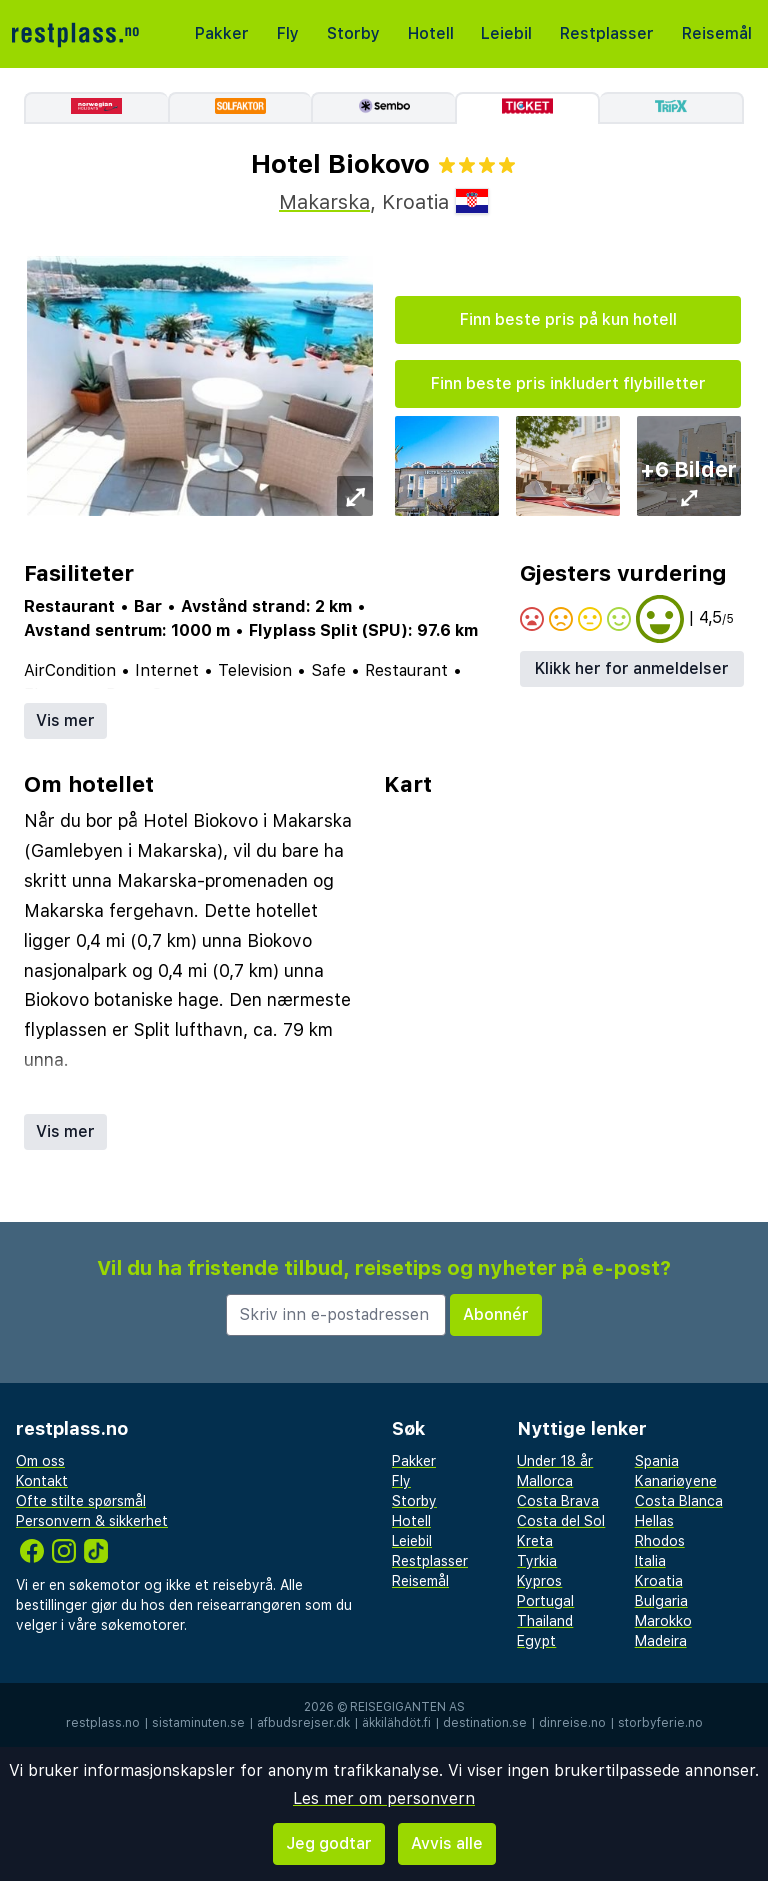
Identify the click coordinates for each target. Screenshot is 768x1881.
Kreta (535, 1541)
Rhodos (660, 1541)
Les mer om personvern (384, 1798)
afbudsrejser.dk (303, 1723)
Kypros (539, 1581)
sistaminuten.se (198, 1723)
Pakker (222, 33)
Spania (657, 1461)
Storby (353, 33)
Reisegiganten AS (407, 1707)
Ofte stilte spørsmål (81, 1501)
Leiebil (506, 33)
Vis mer (65, 720)
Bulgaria (661, 1601)
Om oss (40, 1461)
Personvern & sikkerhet (92, 1521)
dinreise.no (572, 1723)
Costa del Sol (561, 1521)
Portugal (545, 1601)
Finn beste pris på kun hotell (568, 319)
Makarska (324, 202)
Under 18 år (555, 1461)
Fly (288, 33)
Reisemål (717, 33)
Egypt (536, 1641)
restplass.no (103, 1723)
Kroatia (659, 1581)
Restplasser (607, 33)
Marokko (663, 1621)
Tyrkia (537, 1561)
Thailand (545, 1621)
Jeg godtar (329, 1843)
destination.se (485, 1723)
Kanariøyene (676, 1481)
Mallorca (545, 1481)
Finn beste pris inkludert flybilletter (568, 383)
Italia (650, 1561)
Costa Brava (558, 1501)
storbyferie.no (660, 1723)
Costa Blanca (679, 1501)
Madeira (661, 1641)
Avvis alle (447, 1843)
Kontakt (42, 1481)
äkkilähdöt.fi (396, 1723)
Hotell (431, 33)
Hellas (654, 1521)
